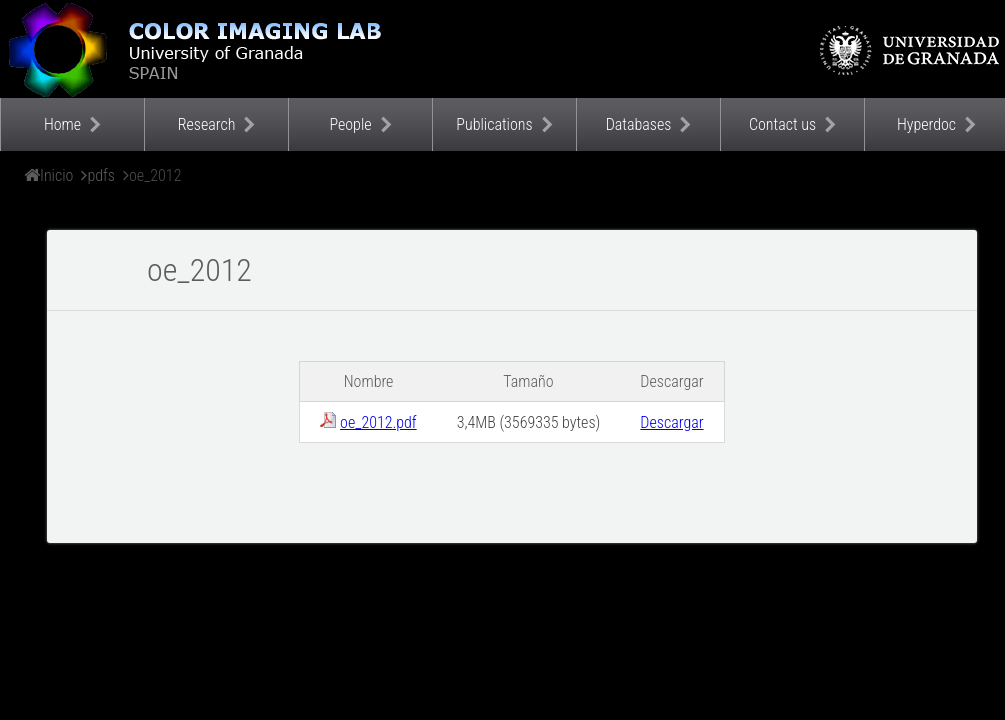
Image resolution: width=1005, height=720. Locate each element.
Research (207, 124)
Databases (639, 124)
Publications (494, 124)
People (350, 124)
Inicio (56, 175)
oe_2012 (155, 175)
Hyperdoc (926, 124)
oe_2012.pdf (378, 422)
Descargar (671, 422)
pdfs (101, 175)
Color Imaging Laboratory (200, 49)
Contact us (782, 124)
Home (62, 124)
